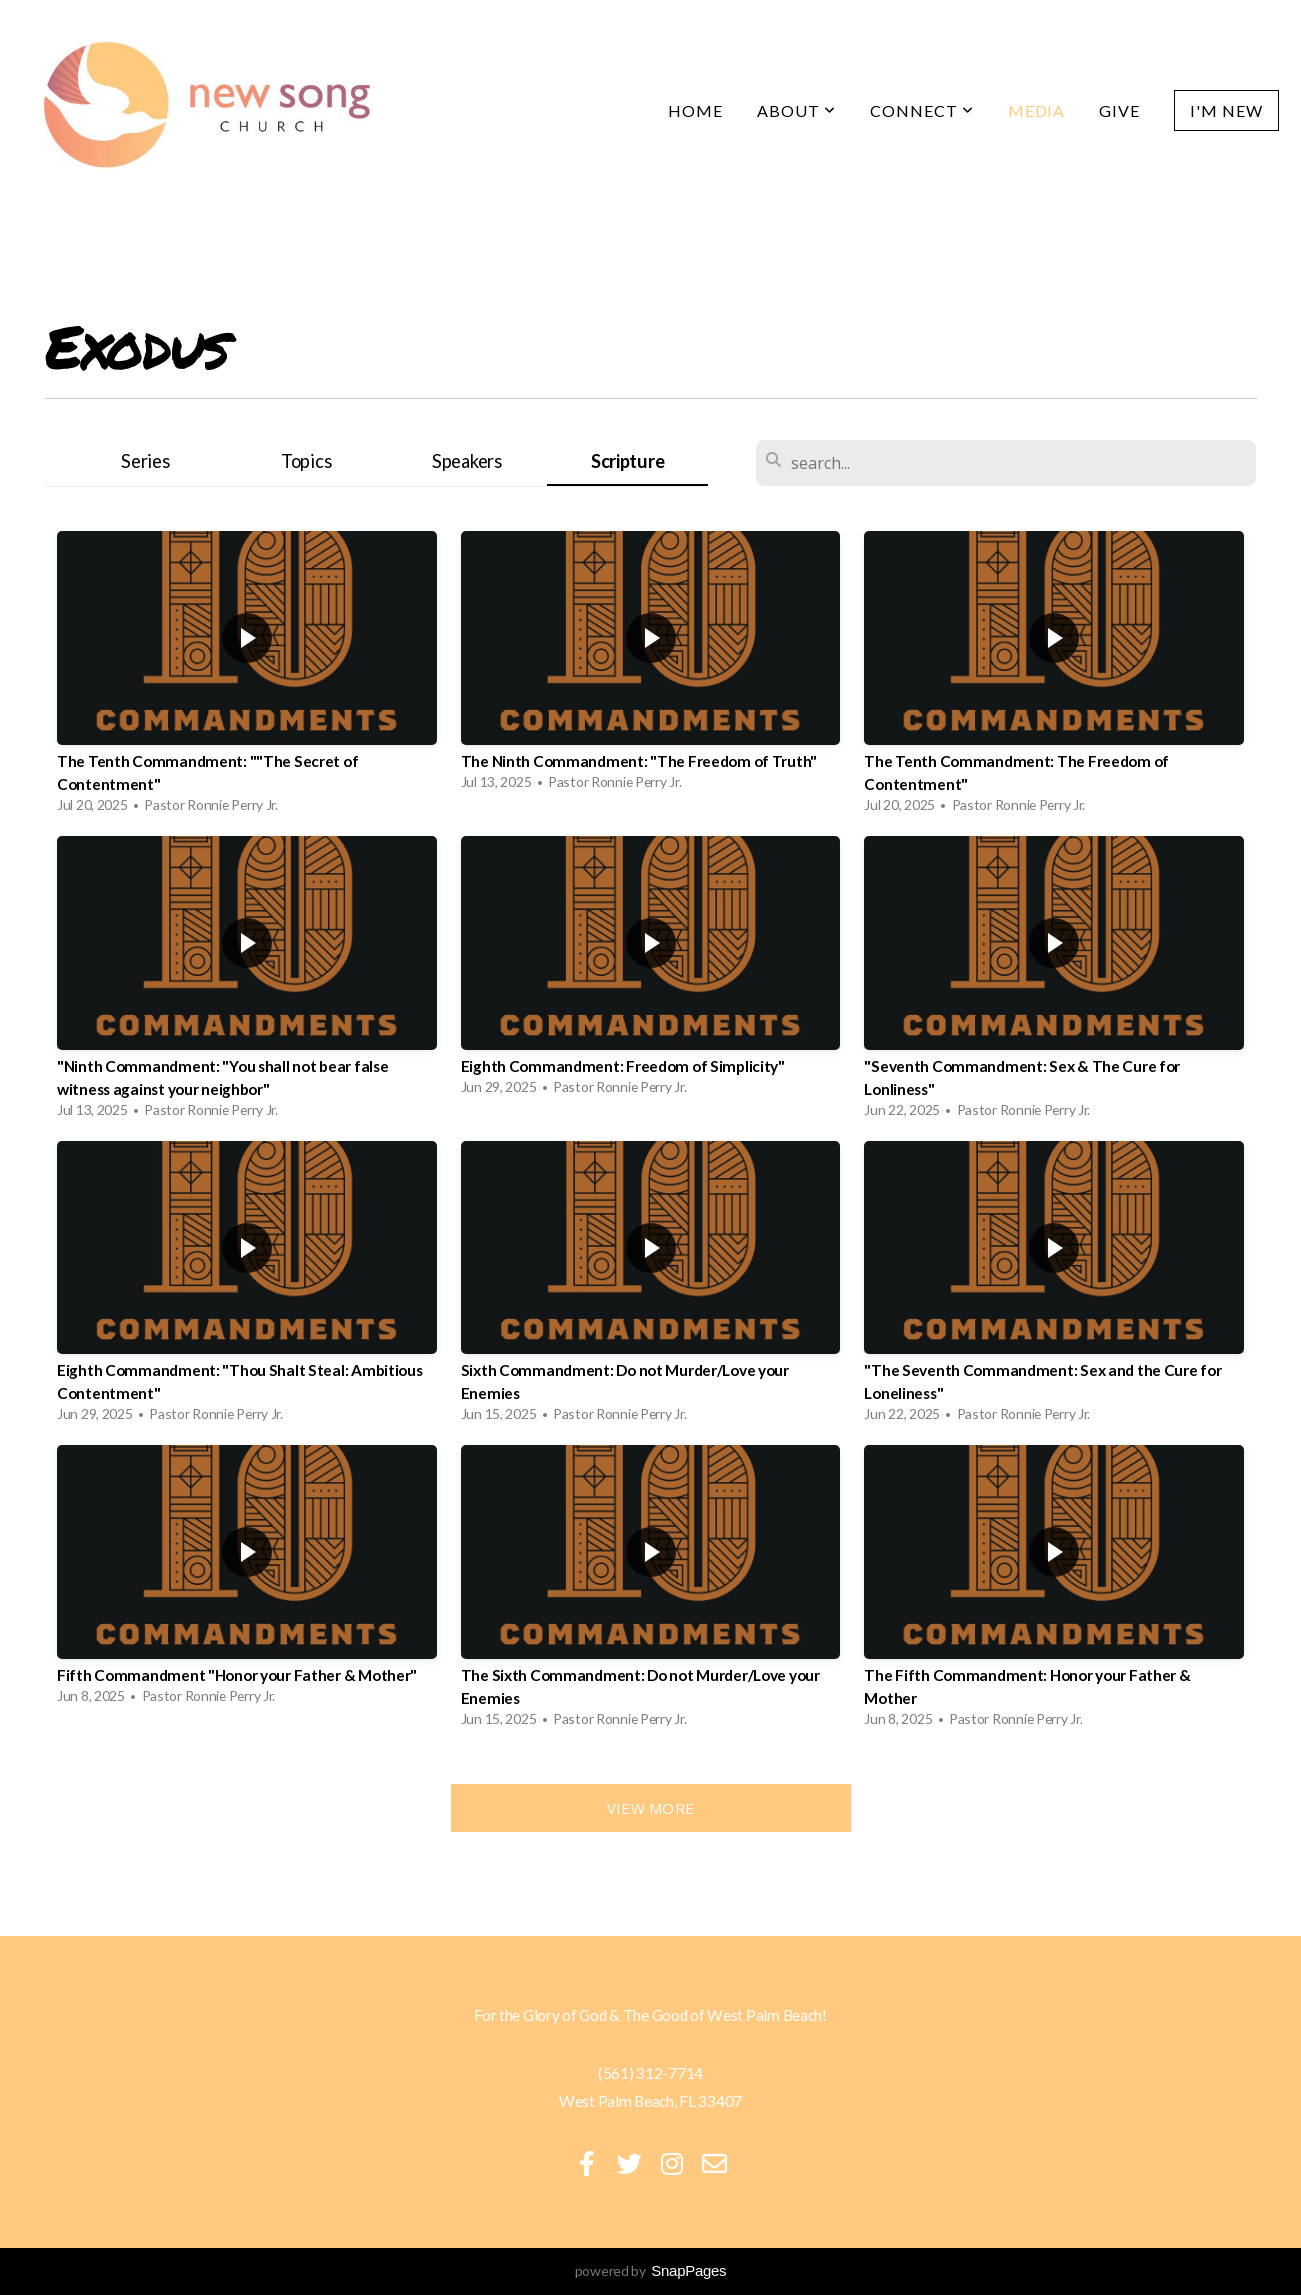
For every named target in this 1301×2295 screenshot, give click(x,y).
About (796, 110)
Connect (922, 110)
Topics (306, 461)
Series (145, 461)
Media (1037, 110)
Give (1119, 110)
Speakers (467, 461)
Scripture (627, 461)
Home (695, 110)
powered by (651, 2270)
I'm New (1226, 110)
